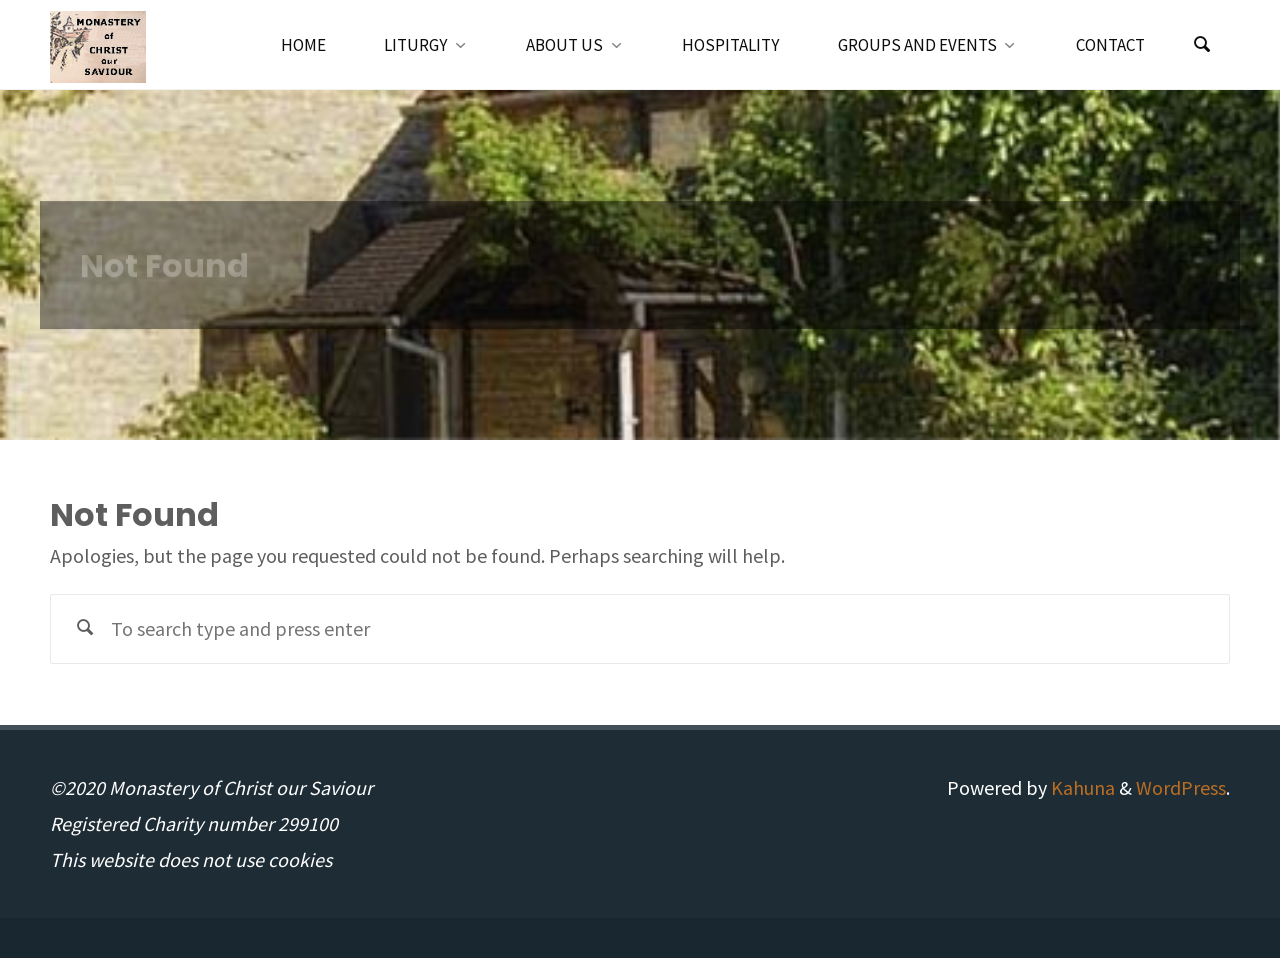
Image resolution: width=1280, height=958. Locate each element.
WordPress (1181, 787)
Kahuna (1081, 787)
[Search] (1202, 45)
